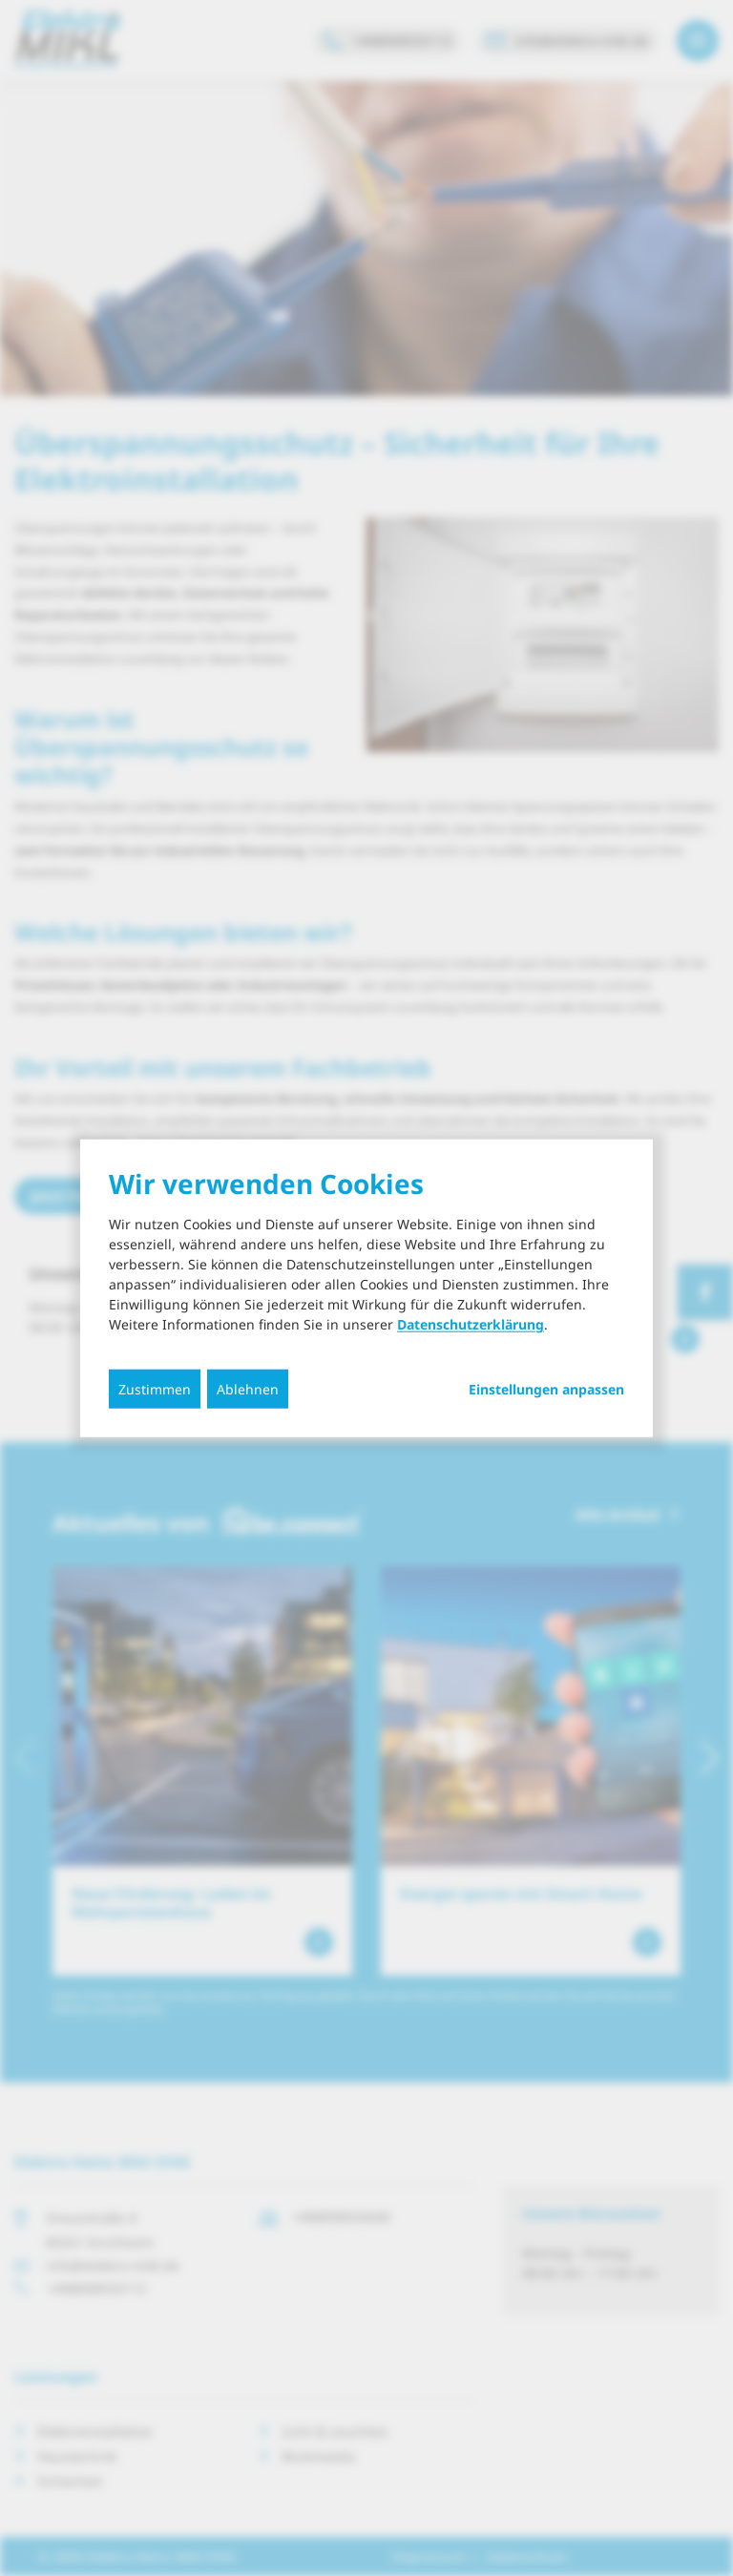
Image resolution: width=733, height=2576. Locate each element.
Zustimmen (154, 1389)
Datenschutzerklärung (470, 1324)
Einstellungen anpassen (546, 1389)
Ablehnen (248, 1389)
